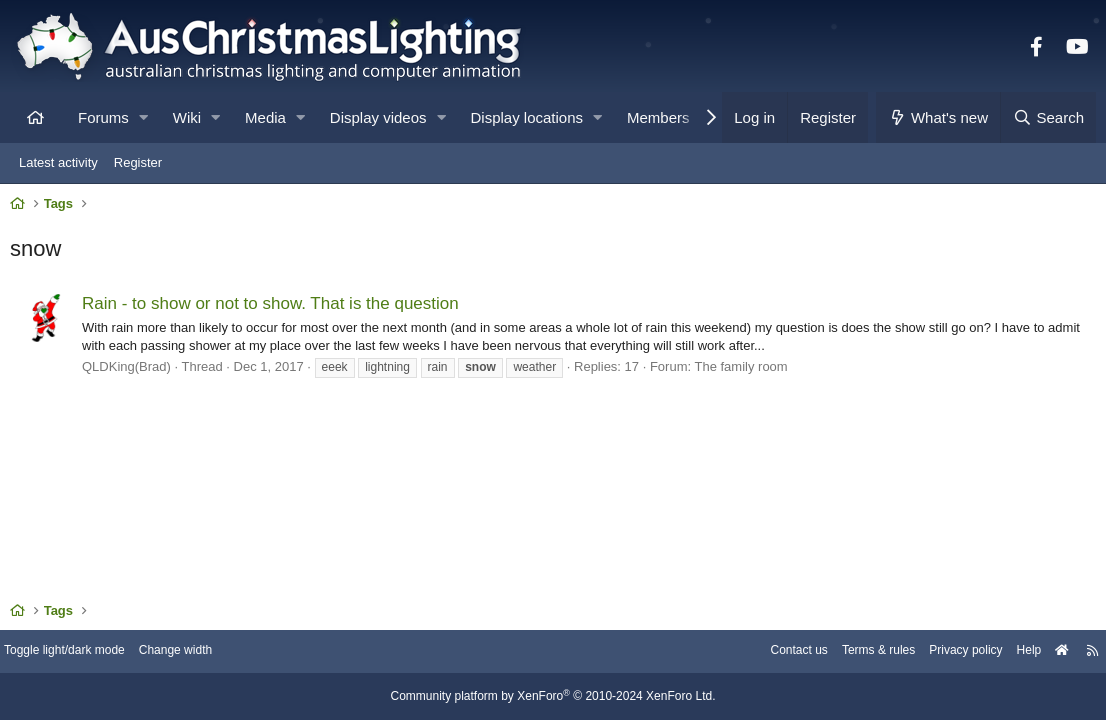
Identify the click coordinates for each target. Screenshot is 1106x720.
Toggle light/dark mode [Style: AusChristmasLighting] (84, 652)
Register (138, 162)
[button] (143, 117)
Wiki (187, 117)
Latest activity (58, 162)
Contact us (764, 652)
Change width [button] (204, 652)
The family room (745, 371)
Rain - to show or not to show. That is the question (275, 308)
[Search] (1048, 117)
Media (265, 117)
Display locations (527, 117)
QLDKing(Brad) (131, 371)
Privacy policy (943, 652)
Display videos (378, 117)
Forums (103, 117)
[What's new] (938, 117)
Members (658, 117)
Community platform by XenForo (553, 697)
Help (1011, 652)
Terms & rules (849, 652)
